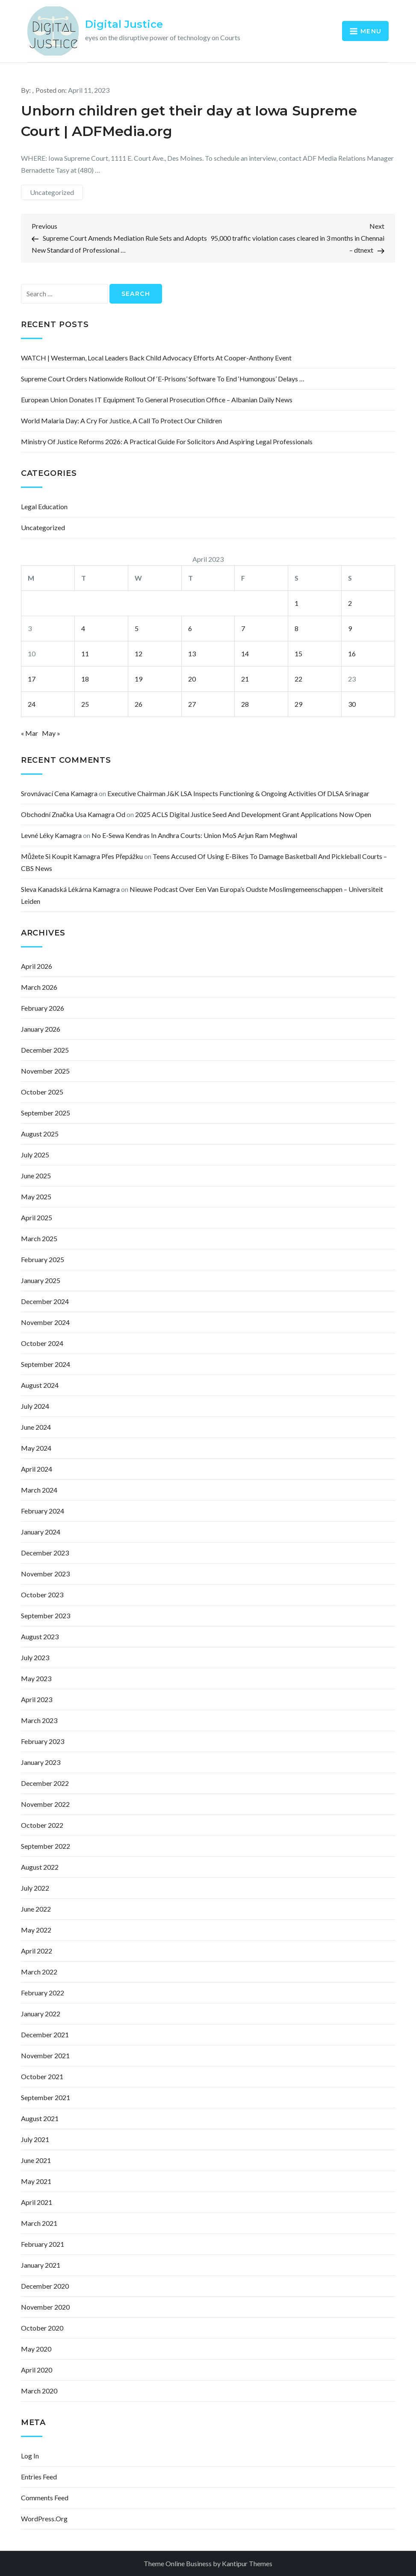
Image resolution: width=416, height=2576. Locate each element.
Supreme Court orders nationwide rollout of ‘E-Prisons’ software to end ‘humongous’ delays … (162, 379)
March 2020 (39, 2391)
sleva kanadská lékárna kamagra (70, 889)
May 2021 (36, 2181)
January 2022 (40, 2013)
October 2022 (42, 1825)
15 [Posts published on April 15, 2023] (298, 653)
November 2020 (45, 2307)
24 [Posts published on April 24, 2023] (31, 704)
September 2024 (45, 1364)
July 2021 (35, 2139)
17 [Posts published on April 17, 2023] (31, 679)
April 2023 (36, 1699)
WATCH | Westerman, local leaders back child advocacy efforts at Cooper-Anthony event (156, 358)
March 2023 (39, 1720)
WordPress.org (44, 2518)
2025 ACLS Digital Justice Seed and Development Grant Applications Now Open (253, 814)
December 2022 (45, 1783)
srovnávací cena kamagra (59, 793)
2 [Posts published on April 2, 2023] (350, 603)
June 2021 (36, 2160)
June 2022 (36, 1909)
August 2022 (40, 1867)
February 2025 (42, 1259)
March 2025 (39, 1238)
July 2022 (35, 1888)
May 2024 (36, 1448)
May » (51, 733)
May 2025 (36, 1196)
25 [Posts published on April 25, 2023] (85, 704)
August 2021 (40, 2118)
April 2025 (36, 1217)
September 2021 (45, 2097)
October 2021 (42, 2076)
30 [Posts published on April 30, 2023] (352, 704)
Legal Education (44, 506)
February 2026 (42, 1008)
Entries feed (39, 2477)
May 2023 (36, 1678)
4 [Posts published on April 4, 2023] (83, 628)
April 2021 (36, 2202)
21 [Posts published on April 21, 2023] (245, 679)
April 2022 (36, 1951)
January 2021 (40, 2265)
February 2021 (42, 2244)
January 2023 (40, 1762)
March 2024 (39, 1490)
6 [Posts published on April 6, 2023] (190, 628)
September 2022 (45, 1846)
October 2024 (42, 1343)
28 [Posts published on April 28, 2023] (245, 704)
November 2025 (45, 1071)
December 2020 (45, 2286)
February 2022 (42, 1993)
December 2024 (45, 1301)
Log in (30, 2456)
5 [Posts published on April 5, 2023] (137, 628)
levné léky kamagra (51, 835)
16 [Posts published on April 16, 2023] (352, 653)
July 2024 (35, 1406)
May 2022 (36, 1930)
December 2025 (45, 1050)
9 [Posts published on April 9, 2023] (350, 628)
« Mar (29, 733)
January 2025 (40, 1280)
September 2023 (45, 1615)
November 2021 (45, 2055)
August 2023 (40, 1636)
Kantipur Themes (247, 2563)
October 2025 (42, 1092)
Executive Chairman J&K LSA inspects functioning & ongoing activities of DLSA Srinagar (238, 793)
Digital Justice (124, 24)
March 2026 (39, 987)
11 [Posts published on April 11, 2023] (85, 653)
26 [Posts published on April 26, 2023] (138, 704)
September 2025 (45, 1113)
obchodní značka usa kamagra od (73, 814)
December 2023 (45, 1553)
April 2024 (36, 1469)
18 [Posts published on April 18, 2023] (85, 679)
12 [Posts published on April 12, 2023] (138, 653)
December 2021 (45, 2034)
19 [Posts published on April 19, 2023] (138, 679)
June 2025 (36, 1175)
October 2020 (42, 2328)
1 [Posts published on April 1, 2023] (296, 603)
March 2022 (39, 1972)
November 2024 (45, 1322)
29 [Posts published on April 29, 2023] (298, 704)
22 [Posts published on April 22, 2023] (298, 679)
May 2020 (36, 2349)
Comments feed (44, 2497)
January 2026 (40, 1029)
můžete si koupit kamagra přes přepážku (82, 856)
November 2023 (45, 1574)
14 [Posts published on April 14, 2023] (245, 653)
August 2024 (40, 1385)
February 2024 (42, 1511)
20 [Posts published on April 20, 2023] (192, 679)
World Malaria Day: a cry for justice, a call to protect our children (121, 420)
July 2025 (35, 1155)
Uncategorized (52, 192)
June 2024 (36, 1427)
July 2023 (35, 1657)
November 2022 (45, 1804)
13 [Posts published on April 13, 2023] (192, 653)
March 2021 (39, 2223)
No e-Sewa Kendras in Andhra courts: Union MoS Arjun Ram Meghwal (194, 835)
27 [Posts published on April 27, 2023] (192, 704)
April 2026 (36, 966)
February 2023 (42, 1741)
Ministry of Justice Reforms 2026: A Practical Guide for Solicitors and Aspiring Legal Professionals (167, 441)
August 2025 (40, 1134)
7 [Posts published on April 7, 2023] (243, 628)
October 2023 (42, 1594)
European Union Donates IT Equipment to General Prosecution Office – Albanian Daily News (156, 399)
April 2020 (36, 2370)
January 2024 (40, 1532)
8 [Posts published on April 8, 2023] (296, 628)
